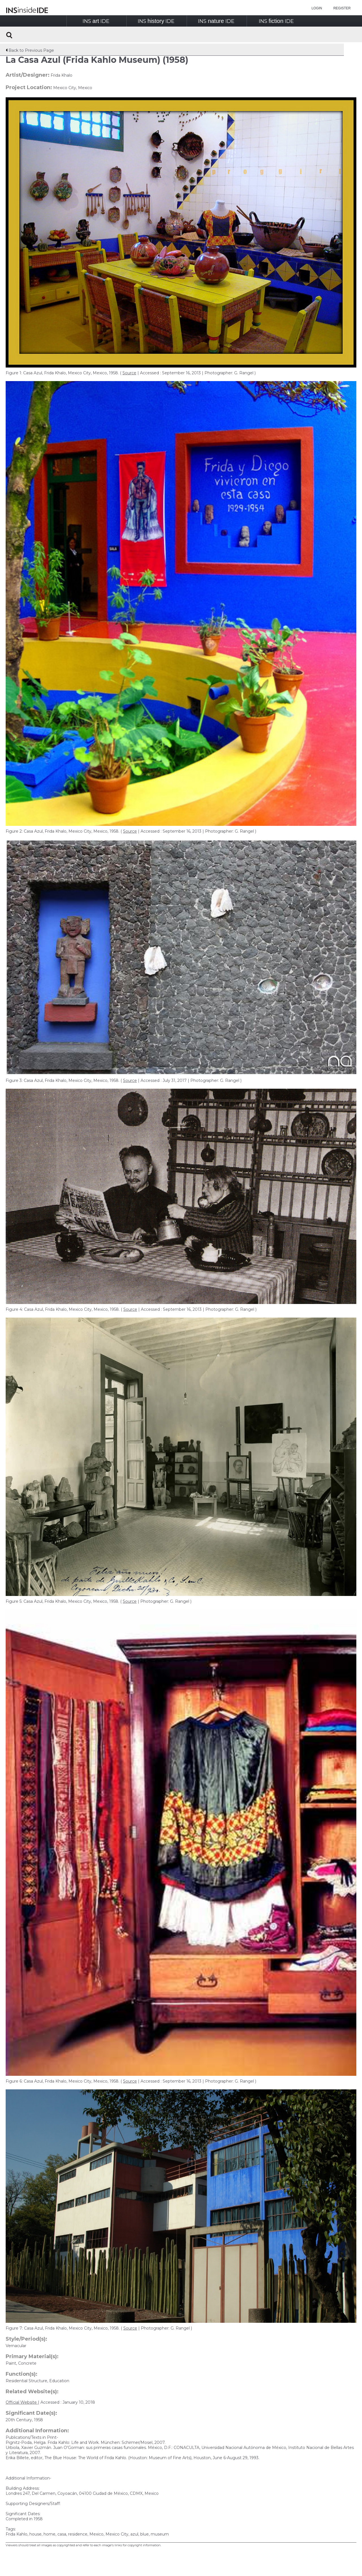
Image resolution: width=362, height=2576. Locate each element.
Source (129, 372)
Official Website (22, 2402)
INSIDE (96, 21)
